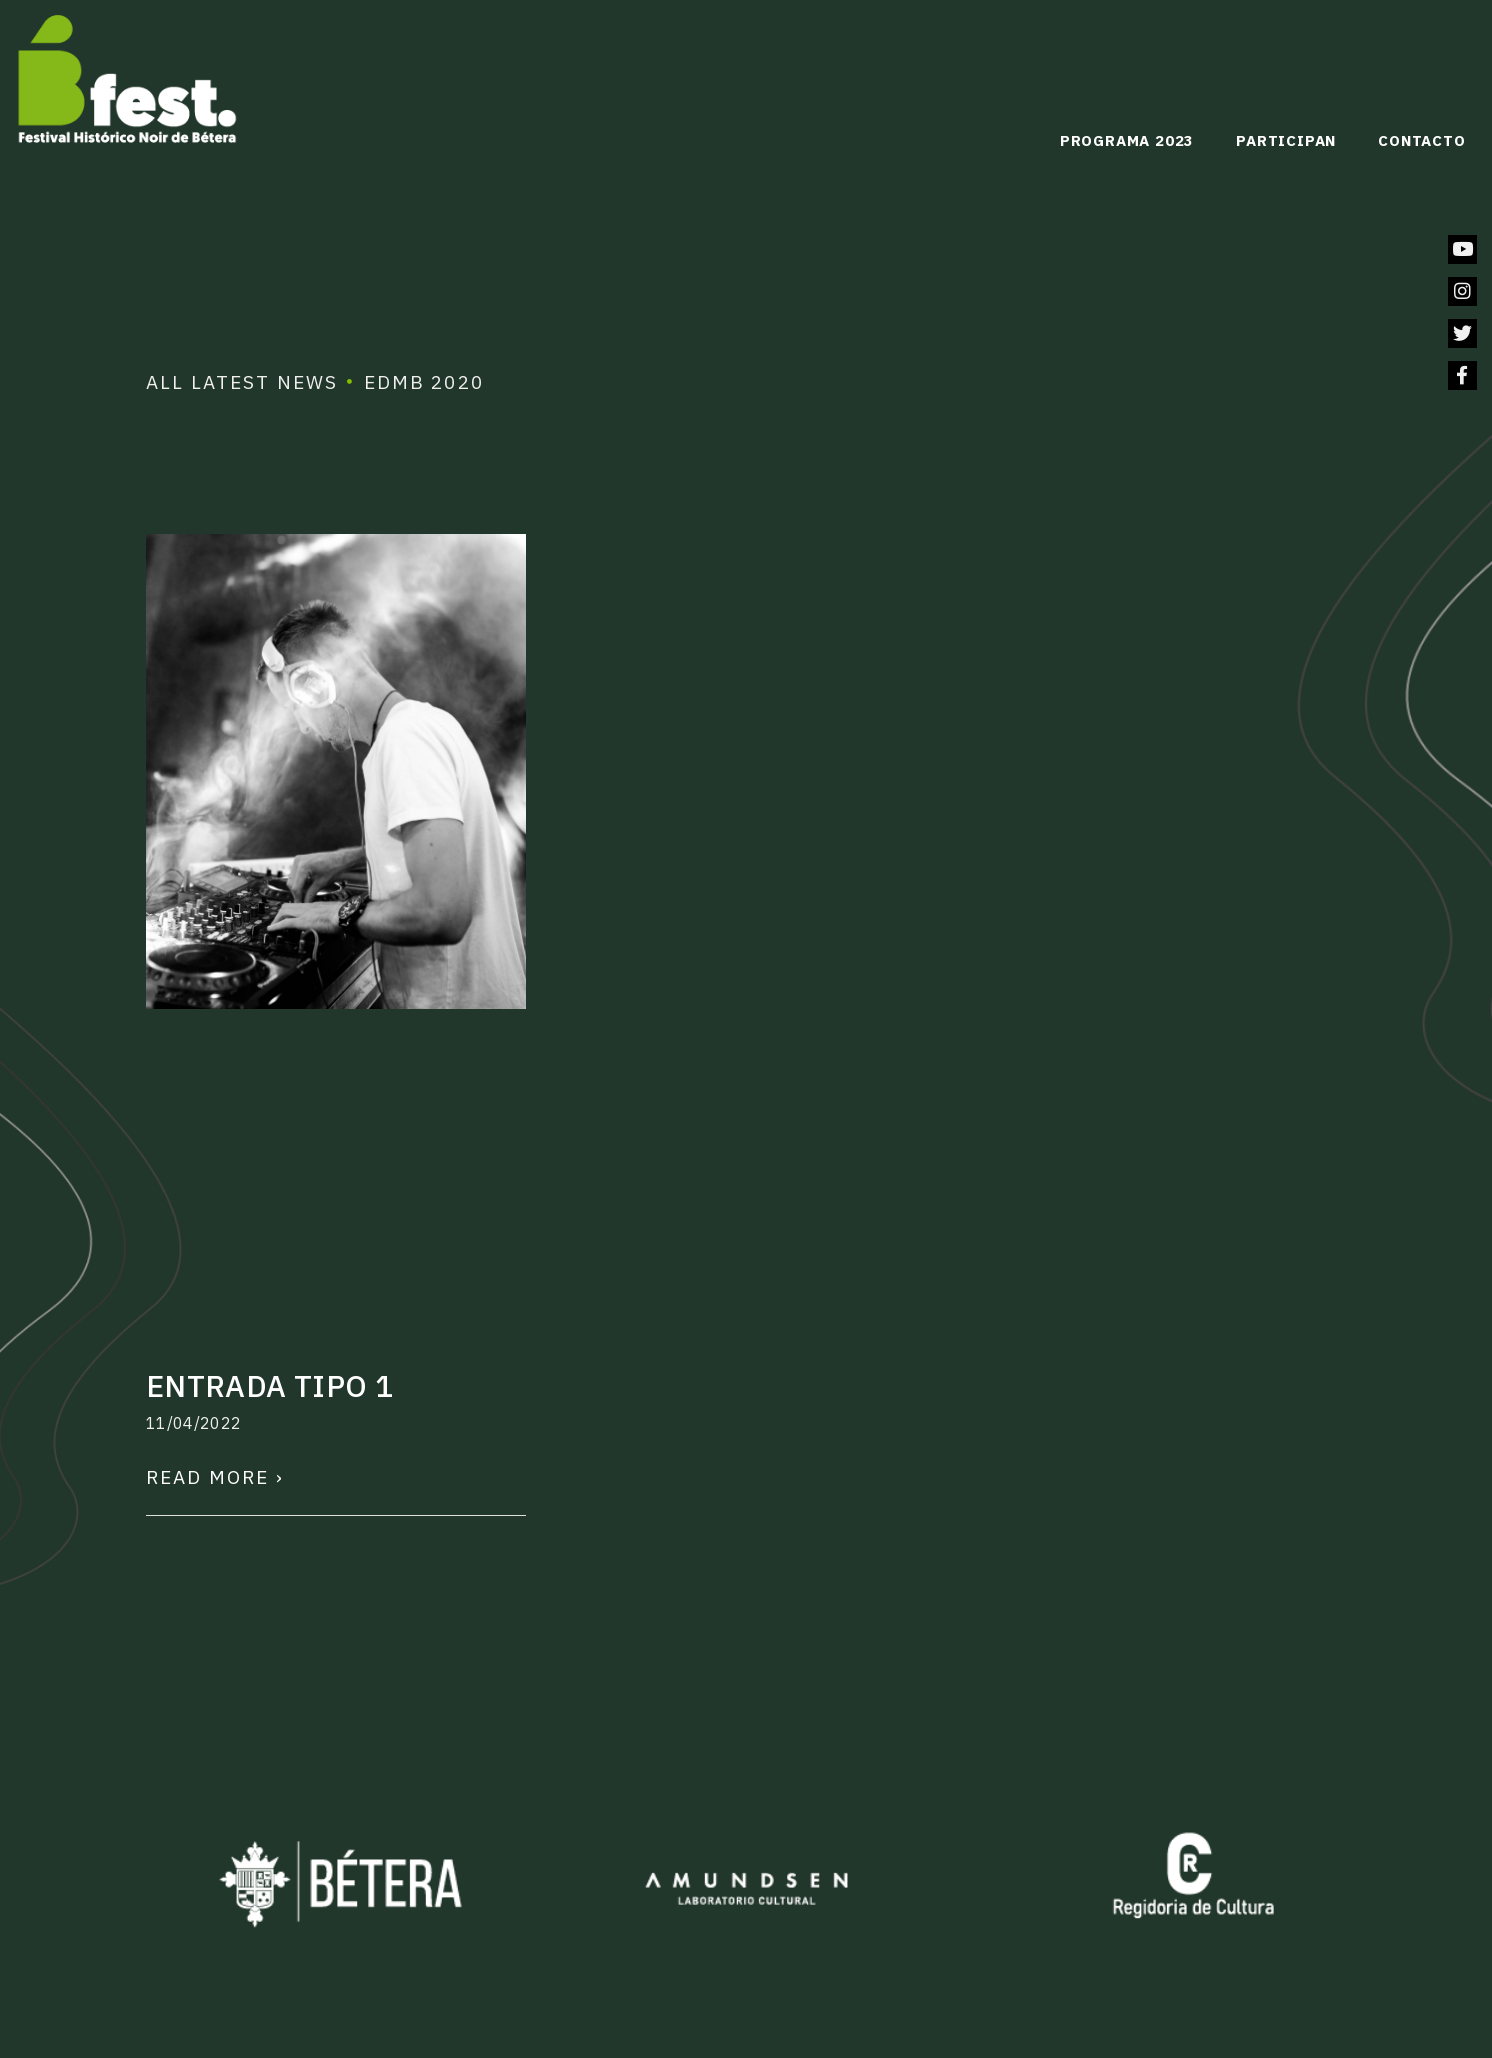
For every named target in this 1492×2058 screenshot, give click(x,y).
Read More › (215, 1477)
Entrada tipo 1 (269, 1385)
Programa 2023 (1127, 141)
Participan (1286, 141)
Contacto (1421, 141)
